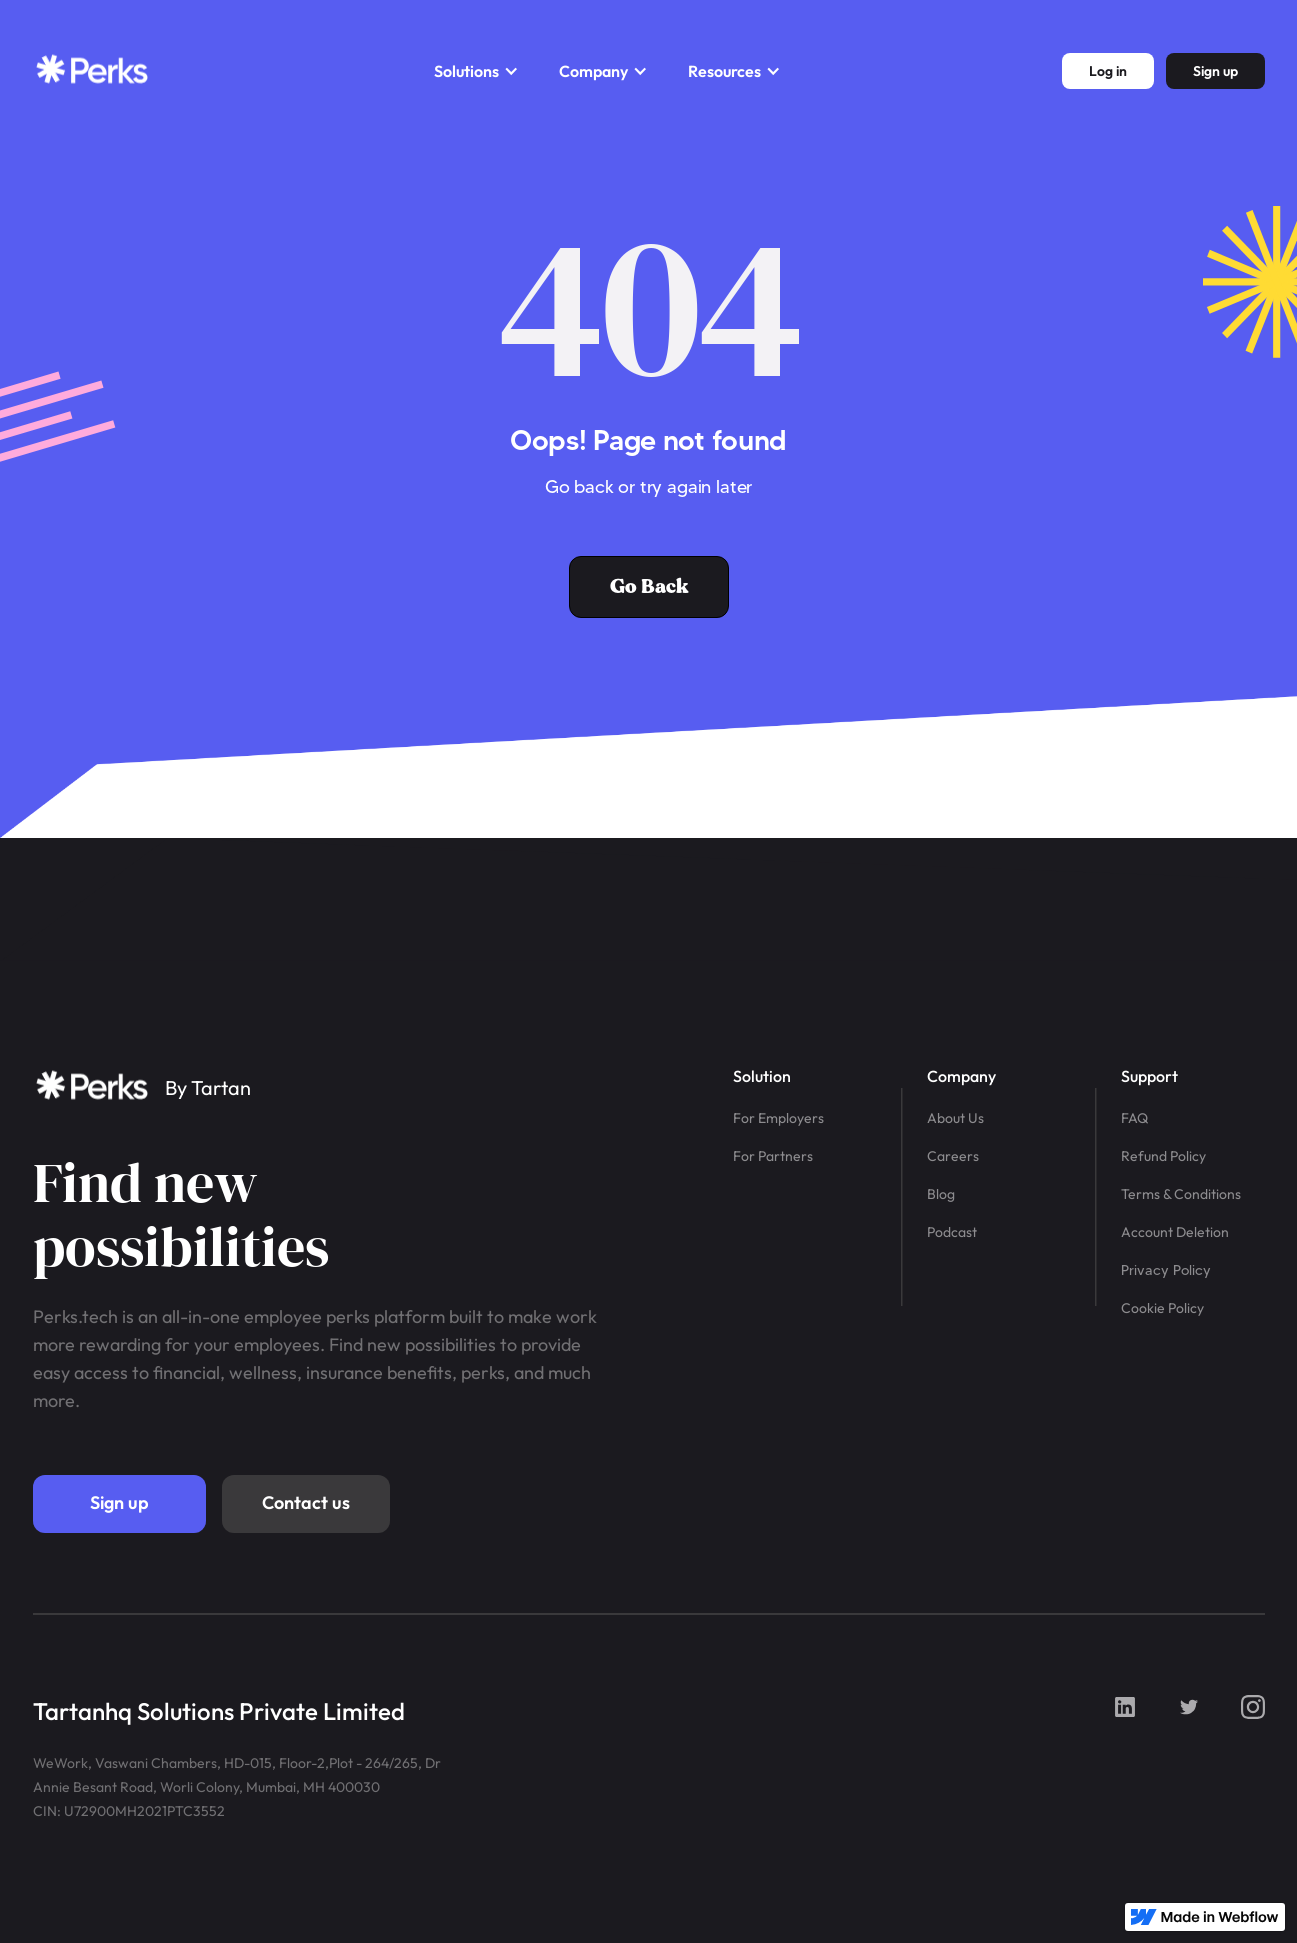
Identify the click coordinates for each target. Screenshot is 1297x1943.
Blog (941, 1194)
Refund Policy (1163, 1156)
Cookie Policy (1162, 1308)
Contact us (306, 1502)
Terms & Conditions (1181, 1194)
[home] (93, 71)
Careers (953, 1156)
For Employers (778, 1118)
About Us (955, 1118)
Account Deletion (1175, 1232)
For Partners (773, 1156)
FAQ (1134, 1118)
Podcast (952, 1232)
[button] (476, 71)
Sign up (119, 1502)
